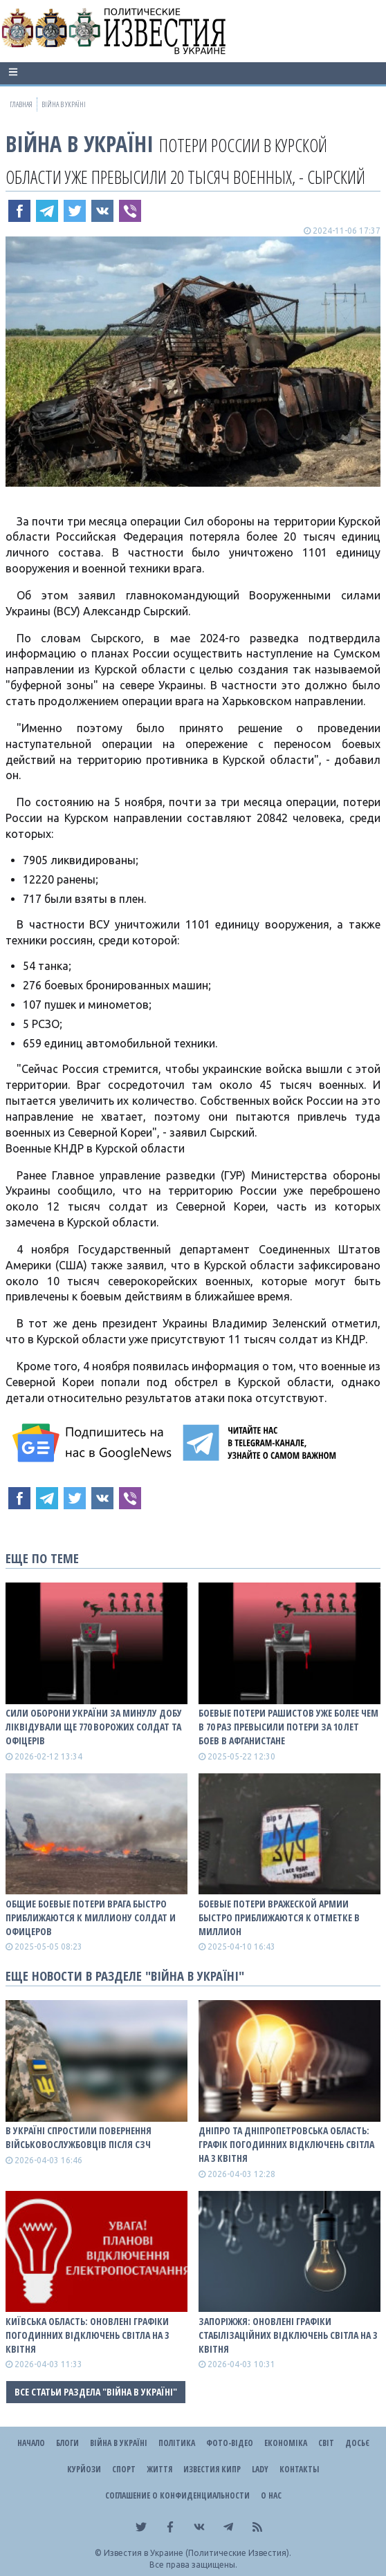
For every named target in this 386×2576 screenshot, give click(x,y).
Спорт (124, 2469)
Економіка (285, 2443)
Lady (260, 2469)
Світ (326, 2443)
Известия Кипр (212, 2469)
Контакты (299, 2469)
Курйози (84, 2469)
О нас (271, 2495)
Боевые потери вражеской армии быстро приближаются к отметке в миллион (279, 1917)
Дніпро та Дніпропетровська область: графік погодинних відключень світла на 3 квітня (286, 2144)
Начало (31, 2443)
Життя (159, 2469)
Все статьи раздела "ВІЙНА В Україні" (96, 2391)
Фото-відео (229, 2443)
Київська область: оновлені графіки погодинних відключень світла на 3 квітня (87, 2335)
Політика (176, 2443)
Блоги (67, 2443)
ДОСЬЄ (357, 2443)
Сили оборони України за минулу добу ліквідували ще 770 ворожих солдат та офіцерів (94, 1726)
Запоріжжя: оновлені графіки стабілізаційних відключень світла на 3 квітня (288, 2335)
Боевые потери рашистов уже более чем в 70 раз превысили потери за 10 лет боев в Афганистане (288, 1726)
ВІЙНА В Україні (80, 143)
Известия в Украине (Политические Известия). (197, 2552)
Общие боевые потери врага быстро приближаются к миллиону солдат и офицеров (91, 1917)
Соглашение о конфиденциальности (177, 2495)
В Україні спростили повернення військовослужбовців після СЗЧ (78, 2137)
